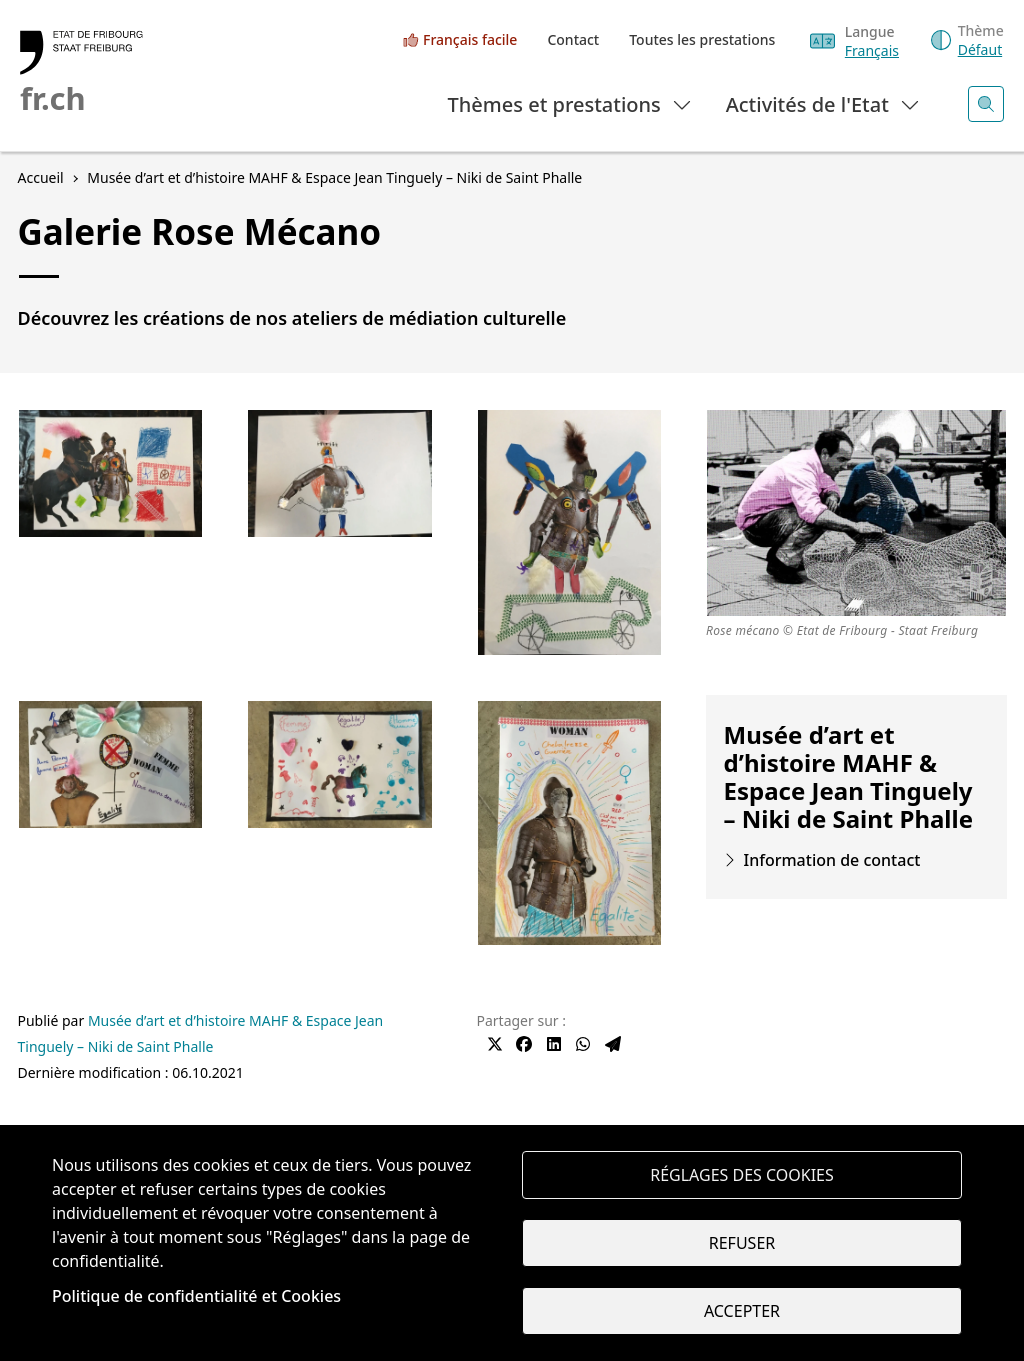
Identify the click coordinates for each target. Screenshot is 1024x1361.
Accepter (742, 1311)
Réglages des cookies (742, 1175)
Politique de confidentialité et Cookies (196, 1296)
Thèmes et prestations (570, 103)
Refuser (742, 1243)
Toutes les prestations (702, 39)
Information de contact (832, 860)
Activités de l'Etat (823, 103)
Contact (573, 39)
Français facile (470, 39)
